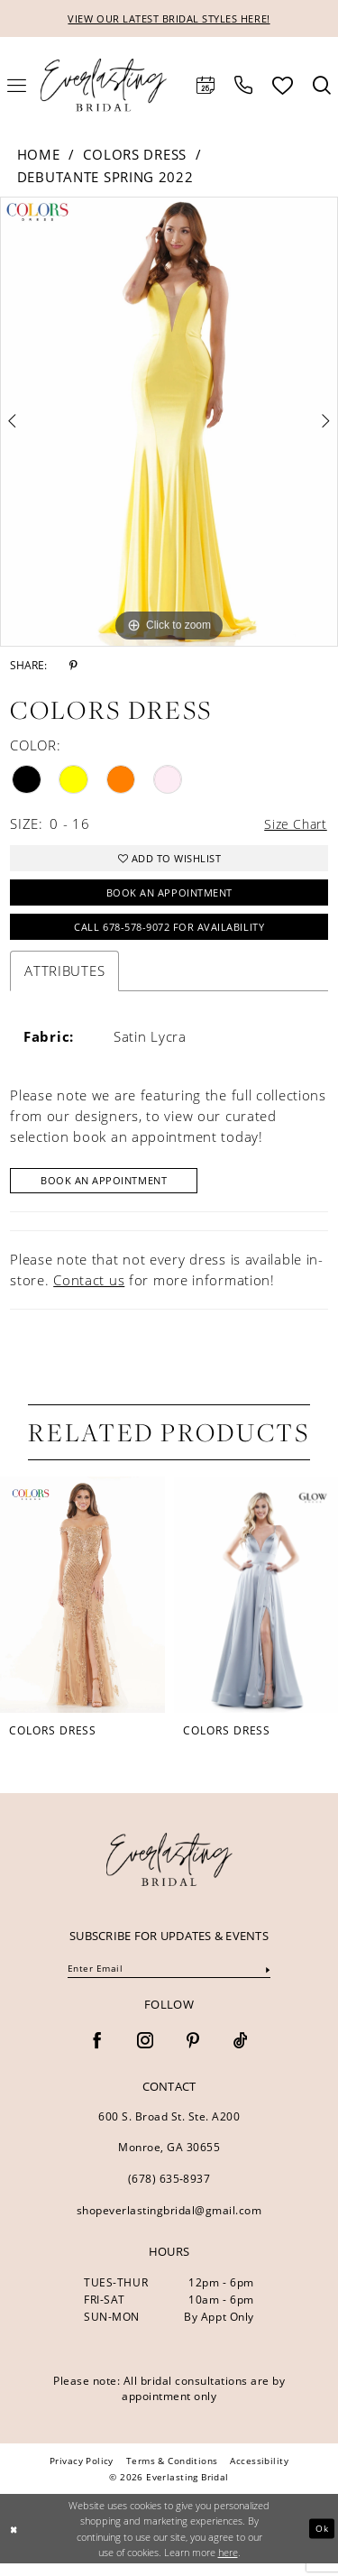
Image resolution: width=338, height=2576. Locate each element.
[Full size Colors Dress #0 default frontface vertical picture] (169, 423)
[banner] (169, 1871)
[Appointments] (205, 87)
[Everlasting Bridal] (104, 86)
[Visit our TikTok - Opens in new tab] (241, 2055)
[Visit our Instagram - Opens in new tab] (145, 2055)
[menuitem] (205, 87)
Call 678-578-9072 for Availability (169, 935)
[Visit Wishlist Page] (282, 86)
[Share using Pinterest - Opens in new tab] (73, 666)
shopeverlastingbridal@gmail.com (169, 2223)
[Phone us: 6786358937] (243, 87)
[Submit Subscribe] (266, 1982)
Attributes (64, 980)
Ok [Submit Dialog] (321, 2541)
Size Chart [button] (293, 825)
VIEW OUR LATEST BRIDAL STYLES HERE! (169, 19)
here (228, 2564)
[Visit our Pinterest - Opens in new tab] (193, 2055)
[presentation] (82, 1606)
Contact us (88, 1292)
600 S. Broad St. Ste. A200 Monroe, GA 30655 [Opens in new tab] (169, 2145)
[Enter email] (169, 1982)
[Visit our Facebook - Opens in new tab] (97, 2055)
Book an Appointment (169, 898)
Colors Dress (134, 155)
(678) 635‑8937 (169, 2192)
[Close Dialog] (15, 2541)
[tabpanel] (169, 423)
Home (38, 155)
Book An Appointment (111, 1192)
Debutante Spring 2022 (105, 178)
